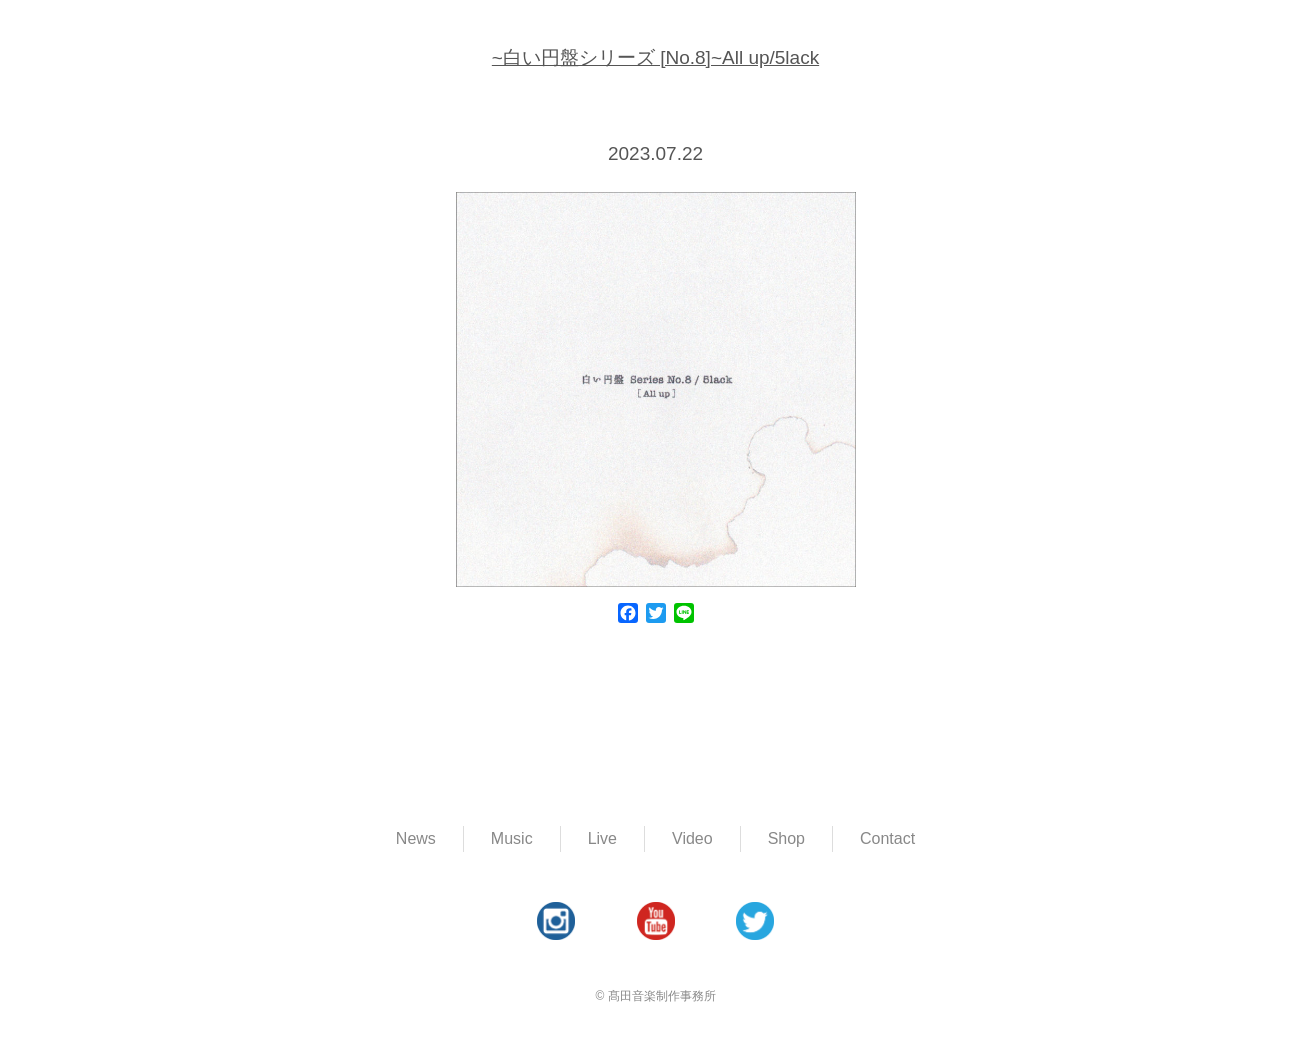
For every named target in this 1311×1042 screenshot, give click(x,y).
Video (692, 838)
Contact (887, 838)
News (416, 838)
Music (512, 838)
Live (602, 838)
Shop (786, 838)
